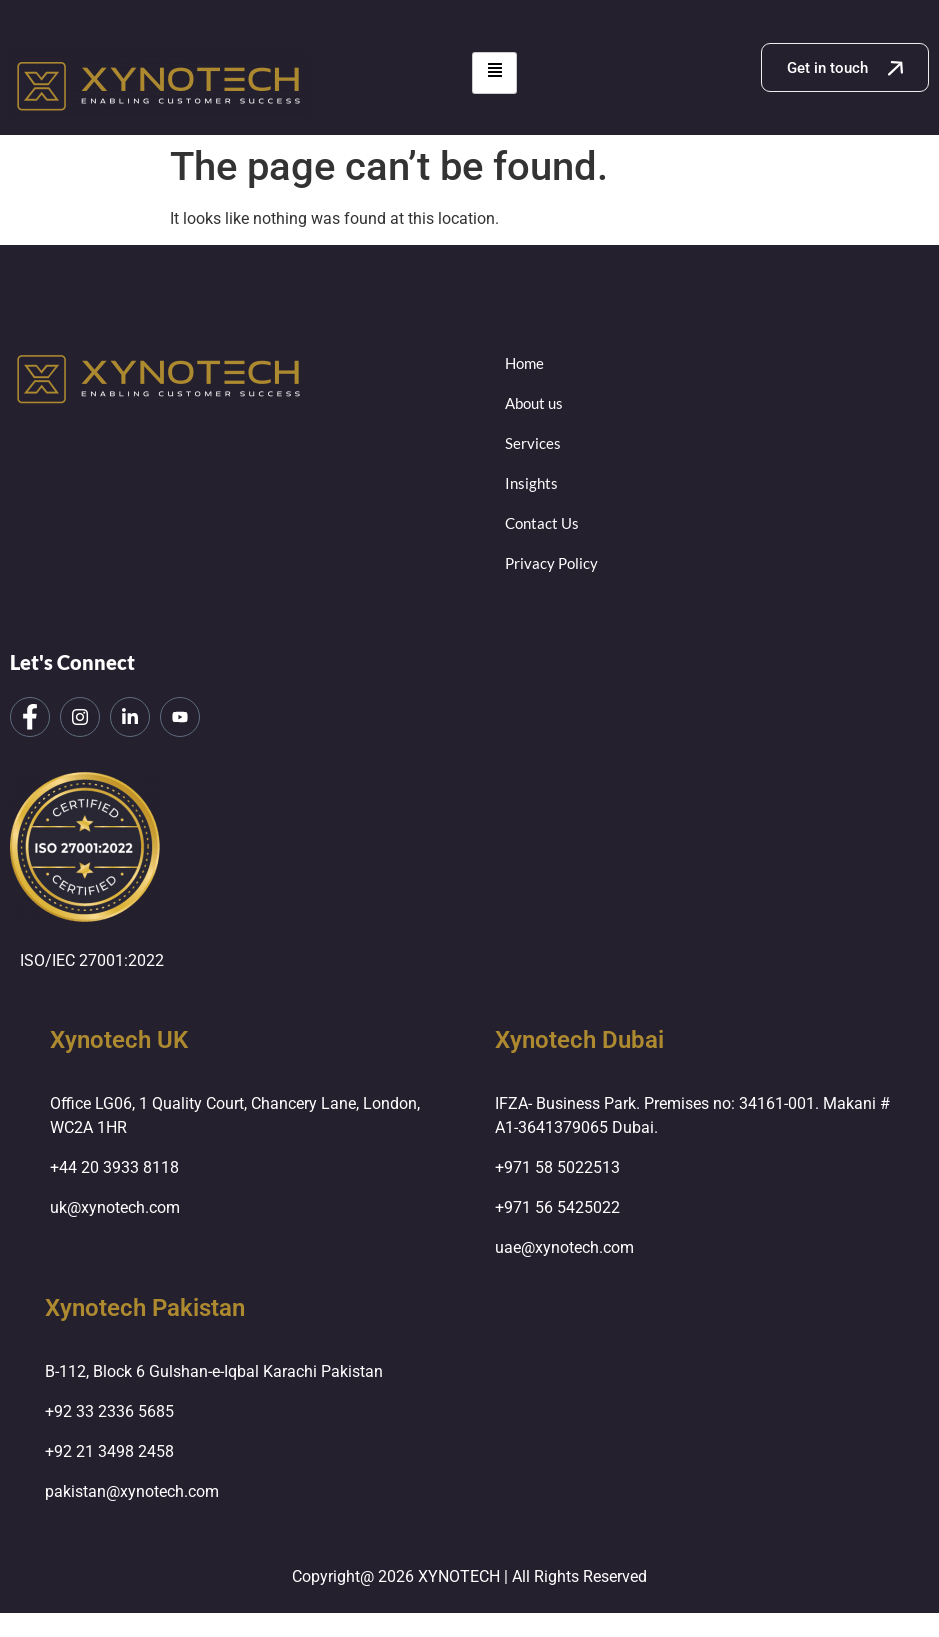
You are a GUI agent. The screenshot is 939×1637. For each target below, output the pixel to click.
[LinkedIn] (130, 717)
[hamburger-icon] (494, 73)
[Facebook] (30, 717)
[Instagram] (80, 717)
